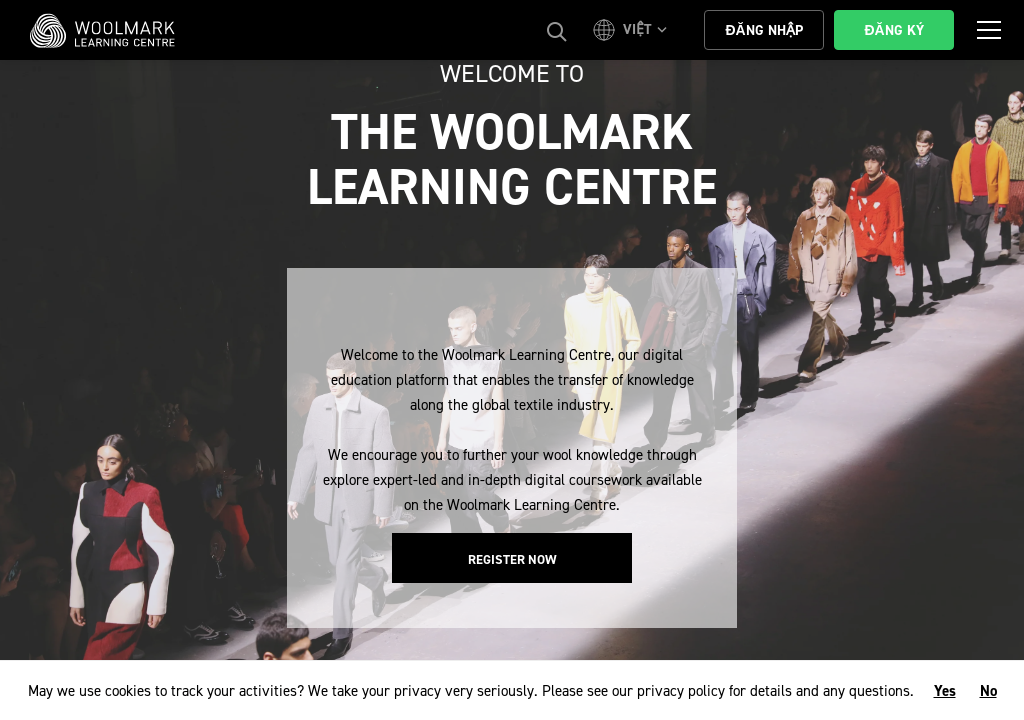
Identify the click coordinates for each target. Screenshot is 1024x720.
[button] (633, 30)
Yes (945, 691)
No (988, 691)
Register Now (512, 559)
